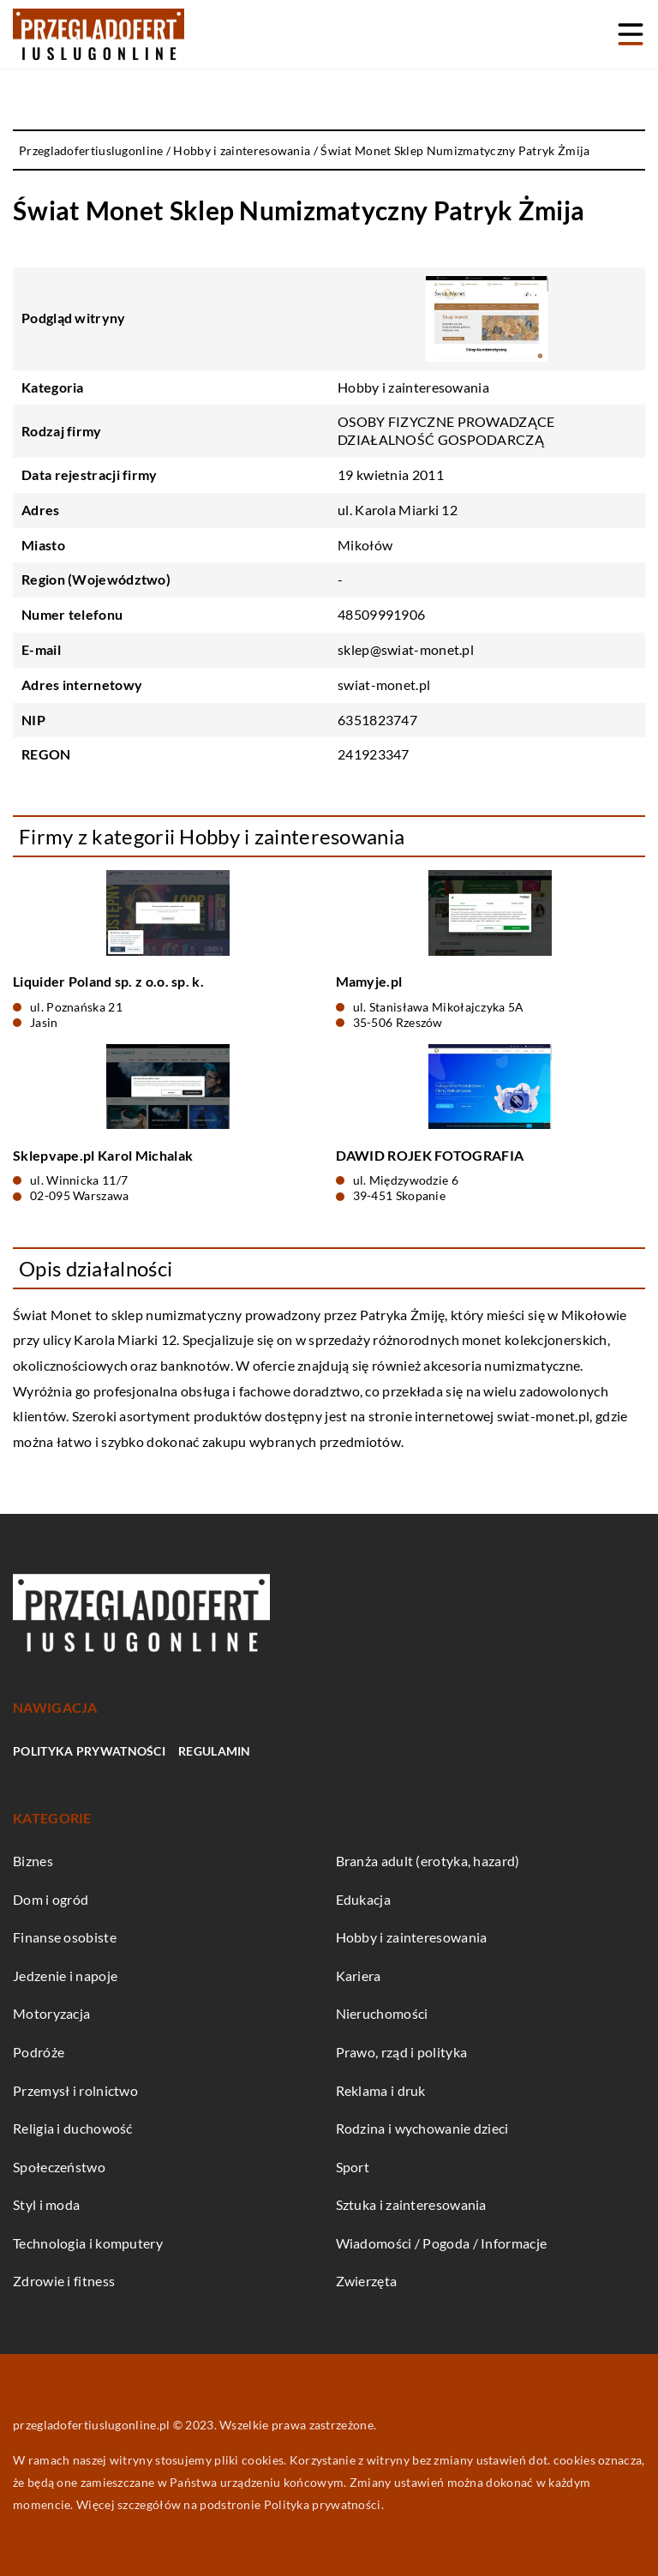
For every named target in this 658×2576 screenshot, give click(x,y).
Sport (353, 2167)
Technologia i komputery (88, 2243)
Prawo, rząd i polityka (402, 2052)
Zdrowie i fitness (64, 2281)
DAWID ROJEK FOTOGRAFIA (430, 1155)
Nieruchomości (382, 2013)
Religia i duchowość (73, 2128)
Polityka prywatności (89, 1751)
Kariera (358, 1975)
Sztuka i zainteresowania (411, 2204)
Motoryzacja (51, 2013)
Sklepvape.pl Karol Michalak (103, 1155)
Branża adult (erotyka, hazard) (428, 1860)
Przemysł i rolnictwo (75, 2090)
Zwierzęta (367, 2281)
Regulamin (214, 1751)
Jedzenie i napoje (65, 1975)
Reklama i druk (381, 2090)
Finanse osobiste (65, 1937)
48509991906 (381, 614)
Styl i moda (46, 2204)
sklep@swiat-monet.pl (406, 649)
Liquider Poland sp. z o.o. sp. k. (108, 981)
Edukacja (363, 1899)
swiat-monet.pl (543, 1416)
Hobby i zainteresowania (413, 387)
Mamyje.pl (369, 981)
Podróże (38, 2052)
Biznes (33, 1860)
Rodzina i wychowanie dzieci (422, 2128)
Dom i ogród (50, 1899)
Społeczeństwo (59, 2167)
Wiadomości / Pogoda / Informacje (441, 2243)
